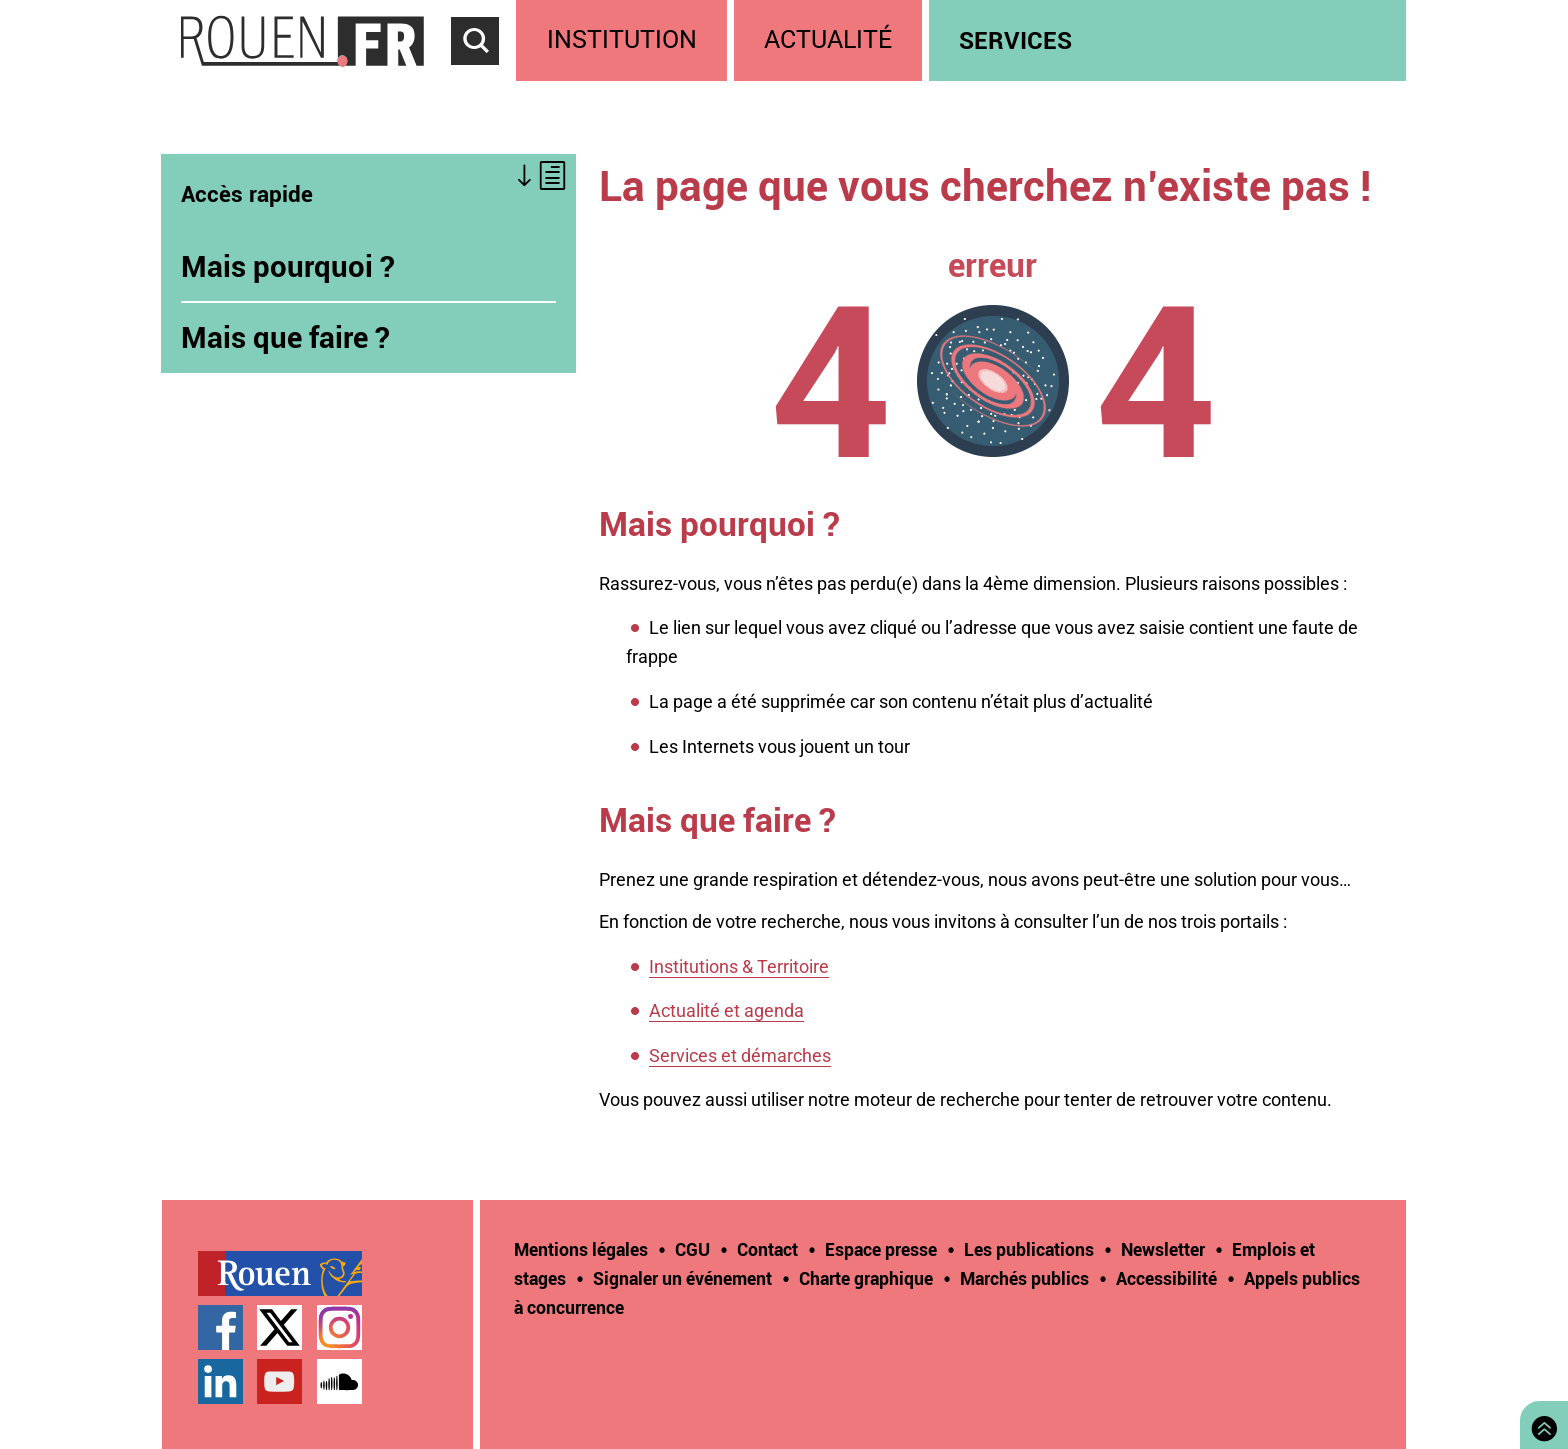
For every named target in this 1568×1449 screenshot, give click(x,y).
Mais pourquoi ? (288, 266)
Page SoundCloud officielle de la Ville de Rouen (339, 1381)
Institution (622, 39)
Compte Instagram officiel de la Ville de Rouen (339, 1327)
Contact (767, 1249)
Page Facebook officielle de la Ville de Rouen (220, 1327)
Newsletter (1163, 1249)
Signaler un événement (682, 1278)
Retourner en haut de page (1540, 1422)
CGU (692, 1249)
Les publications (1029, 1249)
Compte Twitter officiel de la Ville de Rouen (279, 1327)
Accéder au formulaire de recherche (484, 76)
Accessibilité (1166, 1278)
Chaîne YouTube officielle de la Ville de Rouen (279, 1381)
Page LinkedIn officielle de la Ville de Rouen (220, 1381)
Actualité (828, 39)
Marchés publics (1024, 1278)
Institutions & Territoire (739, 966)
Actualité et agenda (726, 1010)
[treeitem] (624, 40)
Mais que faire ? (285, 337)
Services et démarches (740, 1055)
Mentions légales (581, 1249)
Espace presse (881, 1249)
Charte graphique (866, 1278)
